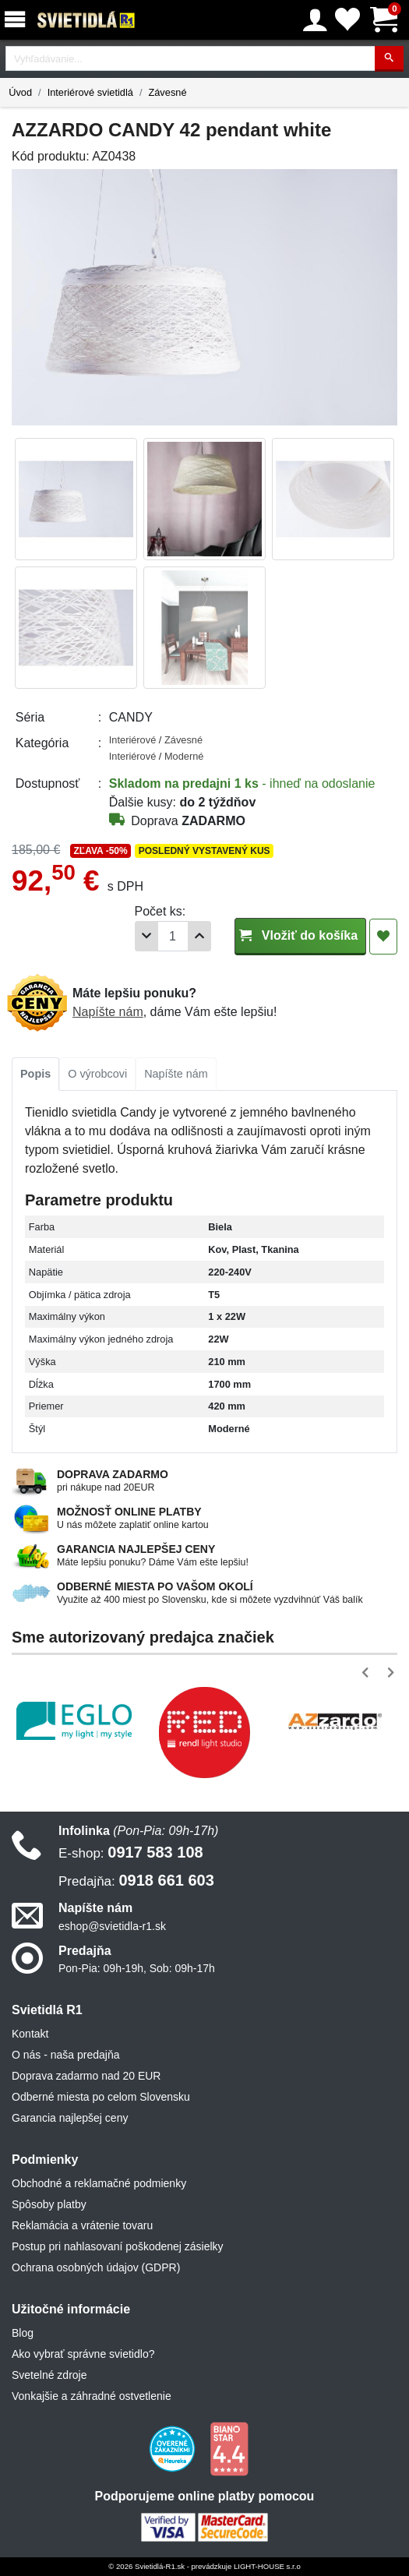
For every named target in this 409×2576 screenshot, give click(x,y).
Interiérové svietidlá (90, 92)
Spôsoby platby (49, 2204)
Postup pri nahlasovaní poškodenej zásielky (118, 2246)
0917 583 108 (130, 1852)
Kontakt (30, 2033)
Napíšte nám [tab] (176, 1073)
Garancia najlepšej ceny (70, 2118)
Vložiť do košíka (300, 935)
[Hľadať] (389, 59)
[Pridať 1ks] (199, 936)
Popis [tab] (35, 1073)
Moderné (184, 756)
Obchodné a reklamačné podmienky (99, 2183)
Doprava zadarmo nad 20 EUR (86, 2076)
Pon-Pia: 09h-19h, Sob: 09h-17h (136, 1968)
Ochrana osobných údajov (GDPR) (96, 2267)
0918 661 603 (136, 1880)
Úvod (20, 92)
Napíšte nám (107, 1011)
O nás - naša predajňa (66, 2054)
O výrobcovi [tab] (97, 1073)
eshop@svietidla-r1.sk (112, 1926)
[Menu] (18, 20)
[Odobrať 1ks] (146, 936)
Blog (22, 2333)
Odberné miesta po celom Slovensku (101, 2097)
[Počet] (173, 936)
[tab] (35, 1074)
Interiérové (134, 740)
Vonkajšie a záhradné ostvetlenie (91, 2396)
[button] (368, 1672)
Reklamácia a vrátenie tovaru (82, 2225)
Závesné (167, 92)
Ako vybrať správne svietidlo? (83, 2354)
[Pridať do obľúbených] (383, 937)
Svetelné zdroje (49, 2375)
